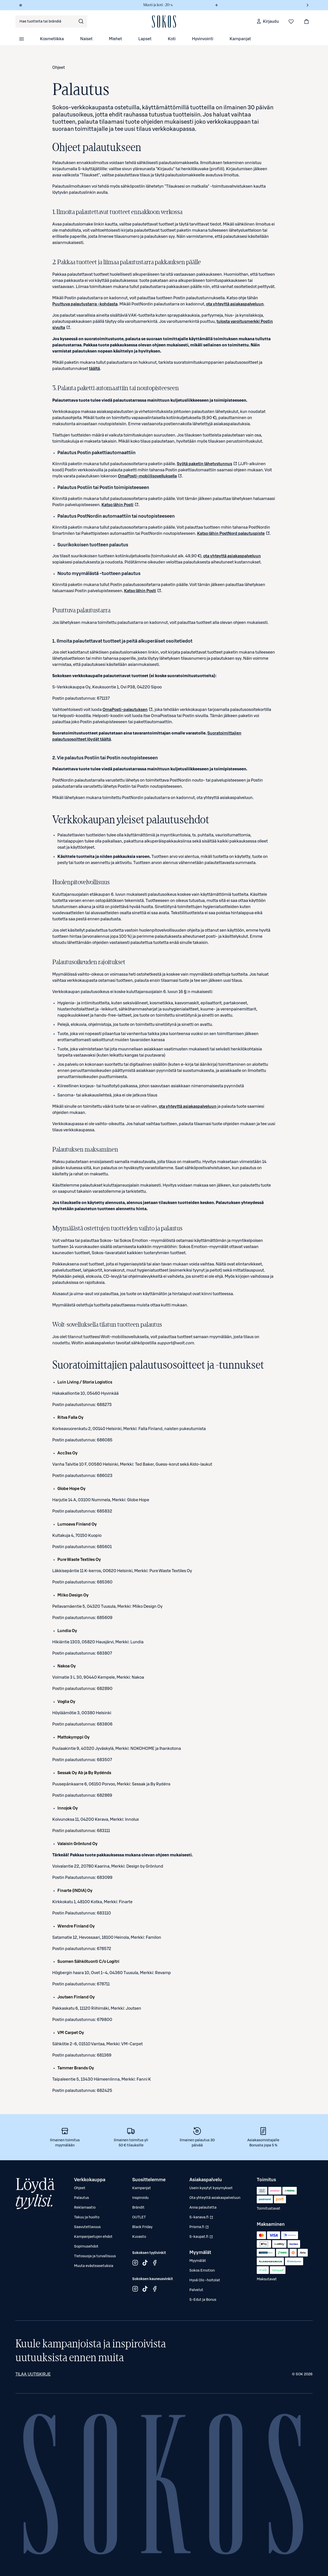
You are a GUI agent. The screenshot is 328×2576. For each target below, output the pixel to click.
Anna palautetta (203, 2207)
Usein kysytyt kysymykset (211, 2188)
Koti (172, 39)
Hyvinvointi (202, 39)
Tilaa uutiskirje (33, 2374)
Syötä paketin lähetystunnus (207, 464)
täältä (94, 369)
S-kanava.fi (201, 2219)
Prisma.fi (201, 2228)
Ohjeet (58, 68)
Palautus (81, 2198)
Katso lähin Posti (120, 505)
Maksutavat (267, 2279)
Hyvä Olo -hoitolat (204, 2280)
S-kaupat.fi (201, 2238)
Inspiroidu (140, 2198)
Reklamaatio (85, 2207)
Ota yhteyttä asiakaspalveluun (214, 2198)
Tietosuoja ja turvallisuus (95, 2256)
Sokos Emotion (202, 2270)
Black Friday (142, 2227)
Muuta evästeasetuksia (93, 2266)
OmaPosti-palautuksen (127, 710)
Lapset (144, 39)
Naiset (86, 39)
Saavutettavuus (87, 2227)
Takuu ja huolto (86, 2217)
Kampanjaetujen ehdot (93, 2237)
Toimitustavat (268, 2208)
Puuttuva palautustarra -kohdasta (85, 304)
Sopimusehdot (86, 2246)
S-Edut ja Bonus (202, 2300)
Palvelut (196, 2290)
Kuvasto (139, 2237)
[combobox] (51, 21)
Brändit (138, 2207)
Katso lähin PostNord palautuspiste (233, 533)
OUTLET (139, 2217)
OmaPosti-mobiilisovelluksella (150, 476)
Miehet (115, 39)
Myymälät (197, 2261)
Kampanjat (240, 39)
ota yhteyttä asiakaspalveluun (235, 304)
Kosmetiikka (52, 39)
